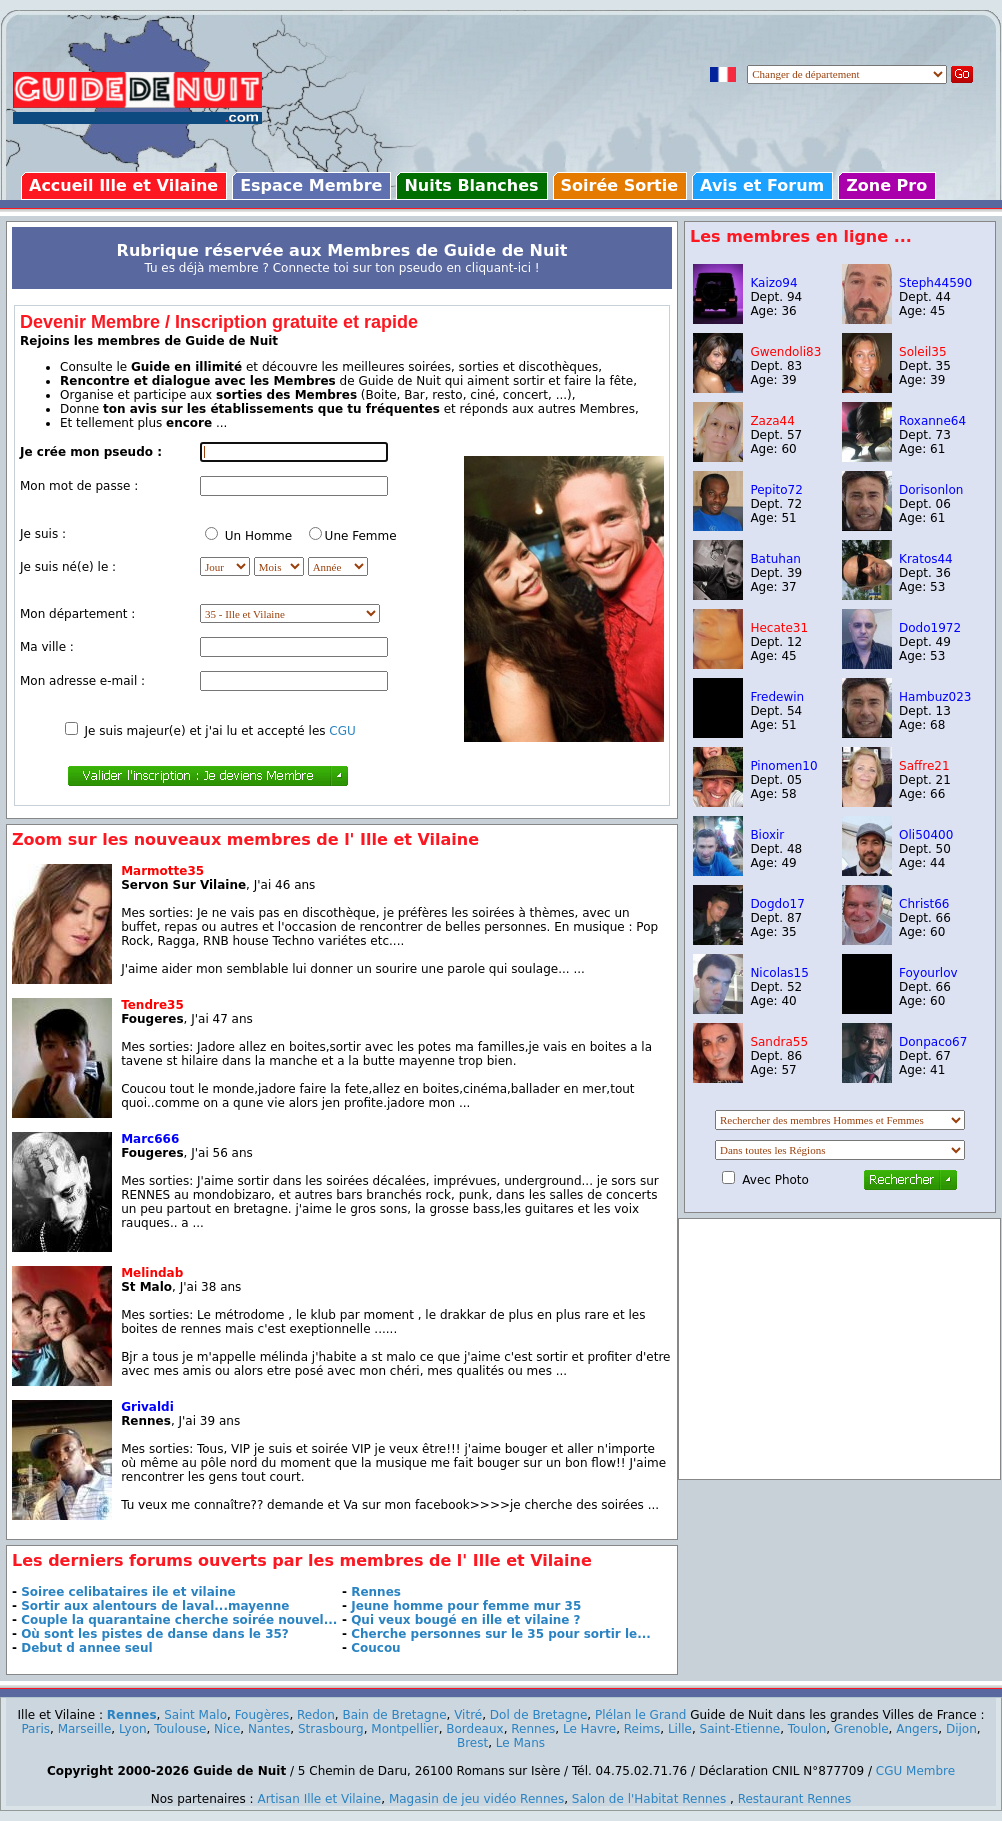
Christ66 (924, 904)
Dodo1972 (930, 628)
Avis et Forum (762, 185)
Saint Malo (195, 1715)
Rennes (376, 1592)
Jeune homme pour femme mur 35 (466, 1606)
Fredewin (777, 697)
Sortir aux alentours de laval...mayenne (155, 1606)
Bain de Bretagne (394, 1715)
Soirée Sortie (620, 185)
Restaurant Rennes (795, 1799)
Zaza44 (772, 421)
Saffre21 (924, 766)
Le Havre (589, 1729)
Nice (227, 1729)
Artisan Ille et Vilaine (319, 1799)
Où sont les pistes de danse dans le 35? (155, 1634)
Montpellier (404, 1729)
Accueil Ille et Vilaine (123, 185)
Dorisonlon (931, 490)
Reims (642, 1729)
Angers (917, 1729)
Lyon (133, 1729)
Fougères (262, 1715)
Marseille (85, 1729)
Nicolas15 (779, 973)
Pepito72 (776, 490)
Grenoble (861, 1729)
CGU (342, 731)
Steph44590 (935, 283)
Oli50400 (926, 835)
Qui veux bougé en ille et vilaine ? (465, 1620)
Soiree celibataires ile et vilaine (128, 1592)
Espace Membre (311, 185)
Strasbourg (331, 1729)
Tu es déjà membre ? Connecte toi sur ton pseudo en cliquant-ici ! (341, 268)
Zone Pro (886, 185)
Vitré (468, 1715)
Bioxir (767, 835)
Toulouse (180, 1729)
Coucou (376, 1648)
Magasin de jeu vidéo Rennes (476, 1799)
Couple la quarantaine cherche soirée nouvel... (179, 1620)
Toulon (807, 1729)
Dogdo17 (777, 904)
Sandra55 (779, 1042)
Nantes (269, 1729)
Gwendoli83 (785, 352)
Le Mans (520, 1743)
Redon (316, 1715)
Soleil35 (923, 352)
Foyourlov (928, 973)
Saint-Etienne (740, 1729)
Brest (472, 1743)
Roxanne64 (932, 421)
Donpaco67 (933, 1042)
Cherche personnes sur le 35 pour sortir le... (501, 1634)
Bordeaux (474, 1729)
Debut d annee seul (87, 1648)
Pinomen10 (783, 766)
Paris (35, 1729)
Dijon (961, 1729)
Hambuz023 (935, 697)
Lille (680, 1729)
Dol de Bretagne (539, 1715)
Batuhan (775, 559)
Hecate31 (779, 628)
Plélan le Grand (640, 1715)
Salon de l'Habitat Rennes (649, 1799)
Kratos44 (926, 559)
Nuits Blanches (471, 185)
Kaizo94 (773, 283)
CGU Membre (915, 1771)
